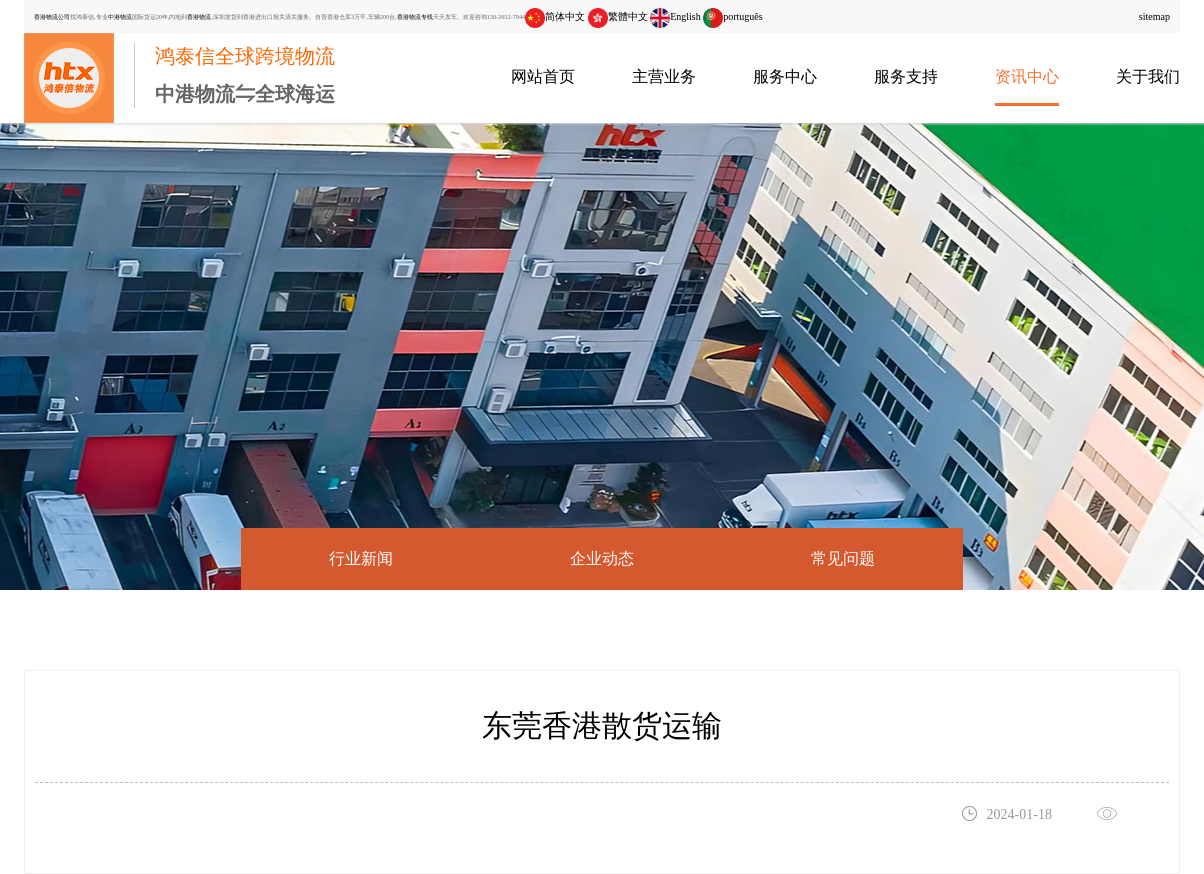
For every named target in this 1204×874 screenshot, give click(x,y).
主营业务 (664, 76)
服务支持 (906, 76)
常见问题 (843, 558)
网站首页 (543, 76)
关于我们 (1148, 76)
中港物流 (120, 16)
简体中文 (555, 16)
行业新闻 (361, 558)
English (675, 16)
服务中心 (785, 76)
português (732, 16)
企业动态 (602, 558)
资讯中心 (1027, 76)
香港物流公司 (52, 16)
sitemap (1154, 16)
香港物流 (199, 16)
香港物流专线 (415, 16)
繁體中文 (618, 16)
